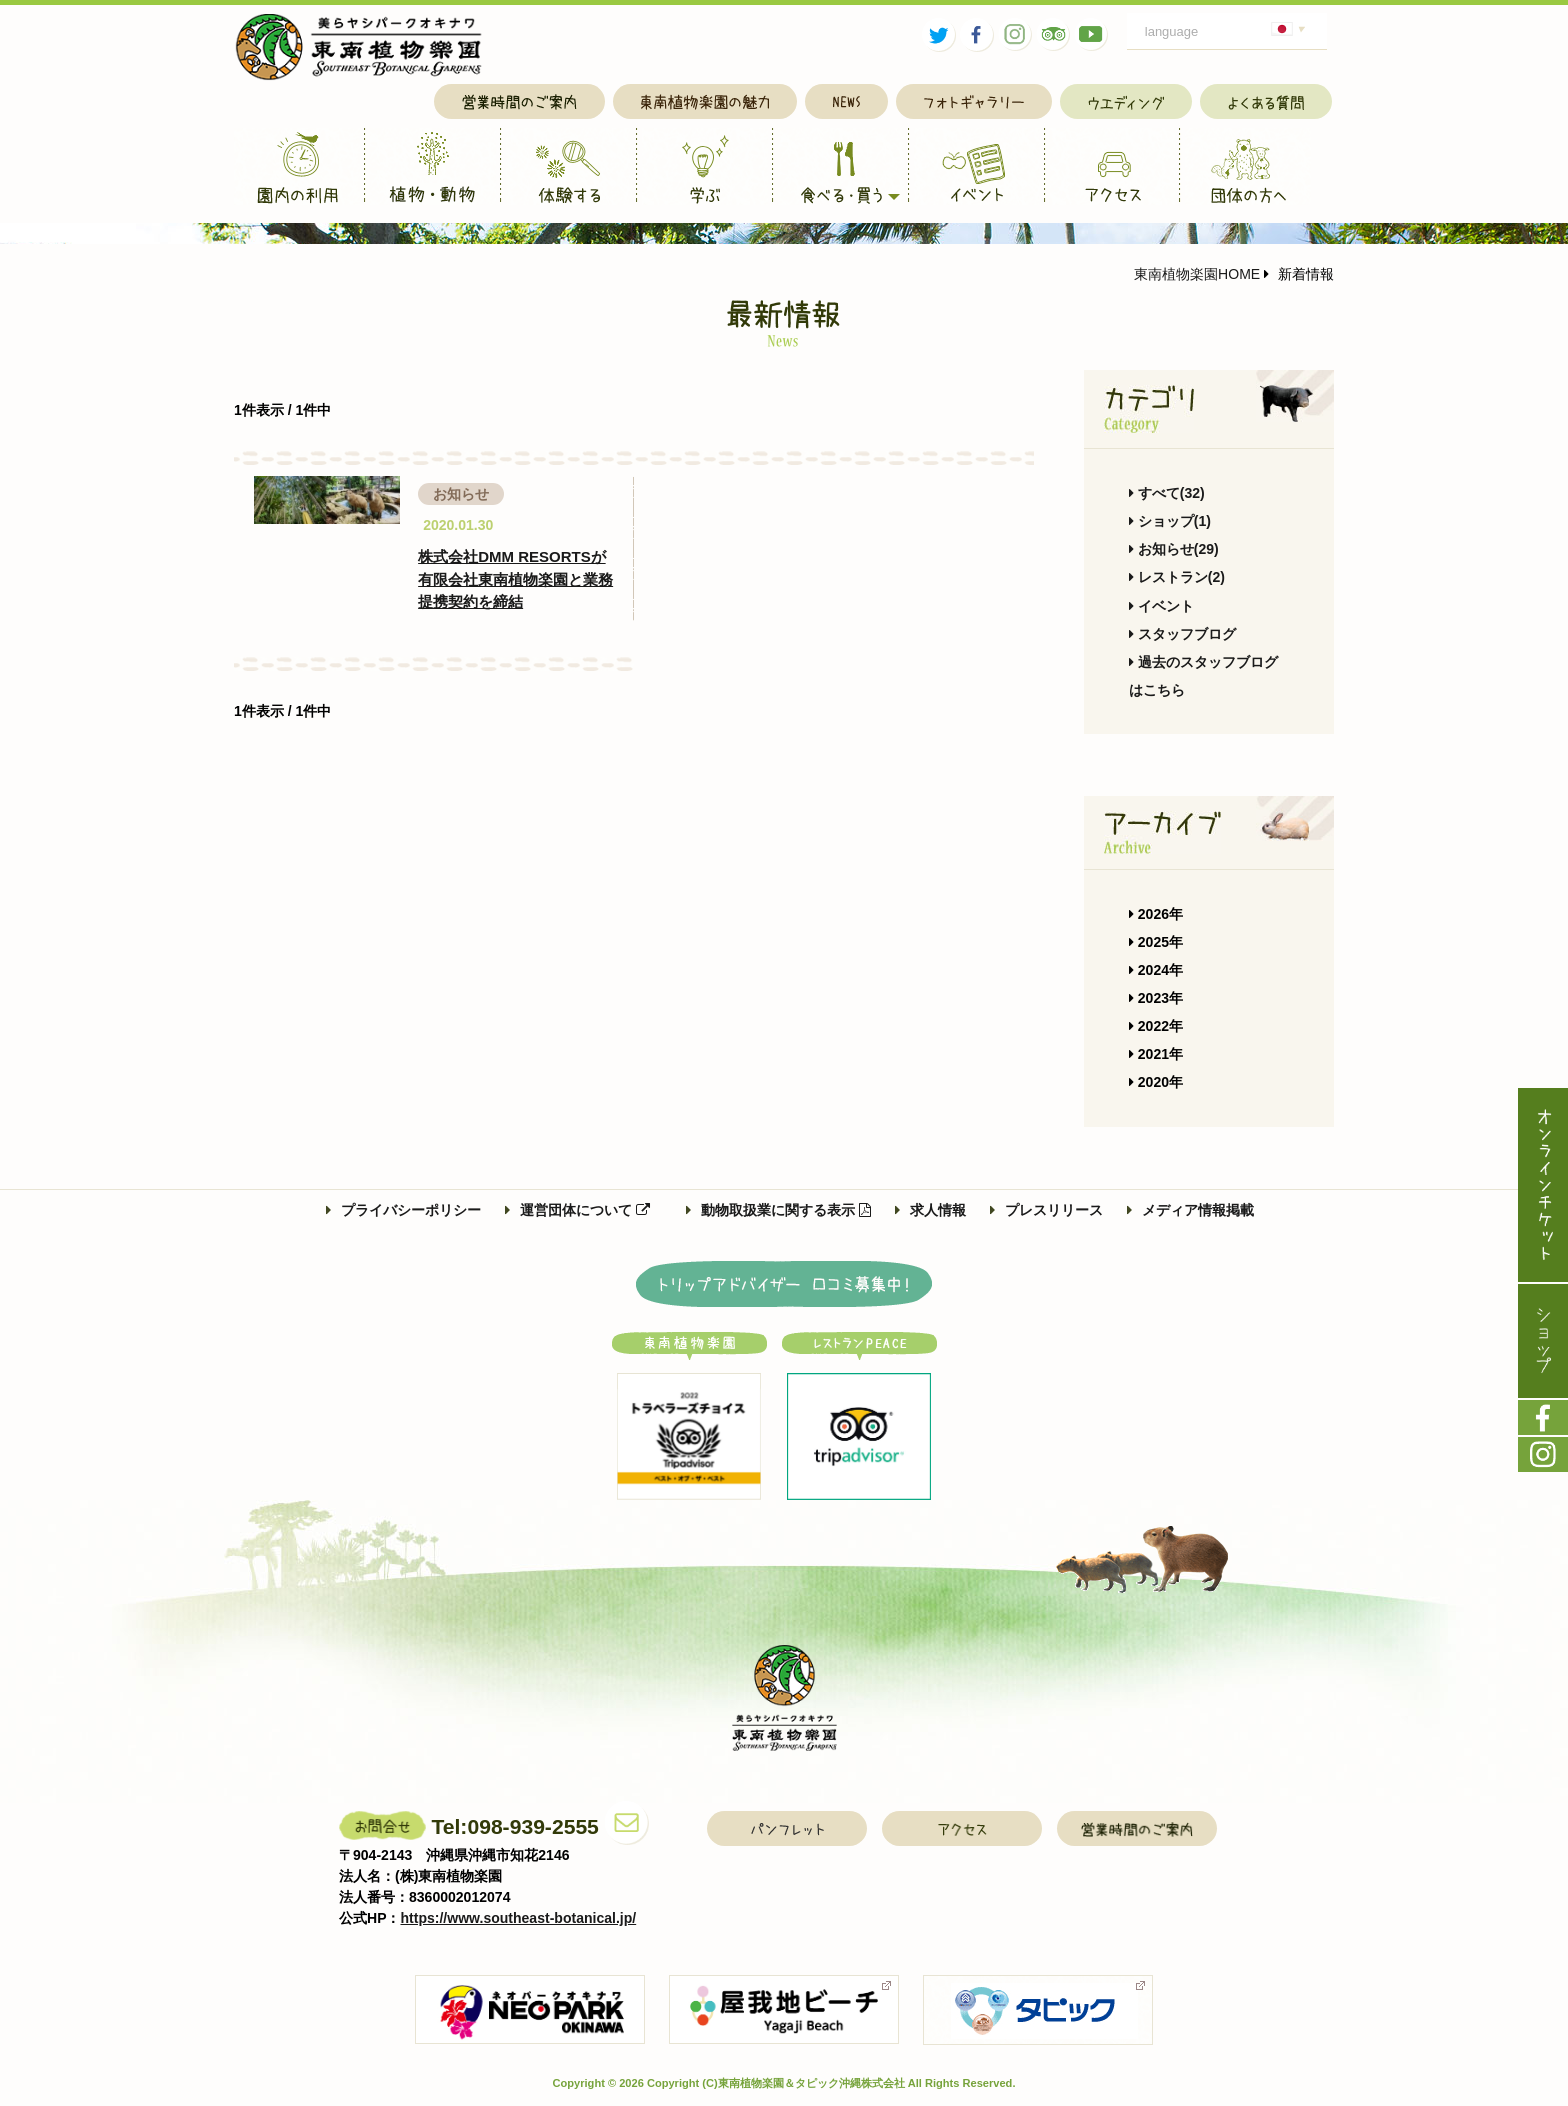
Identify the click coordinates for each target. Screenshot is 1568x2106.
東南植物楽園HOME (1197, 274)
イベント (1161, 606)
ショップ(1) (1170, 521)
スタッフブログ (1182, 634)
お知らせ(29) (1174, 549)
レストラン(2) (1177, 577)
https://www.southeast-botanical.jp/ (519, 1918)
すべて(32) (1167, 493)
